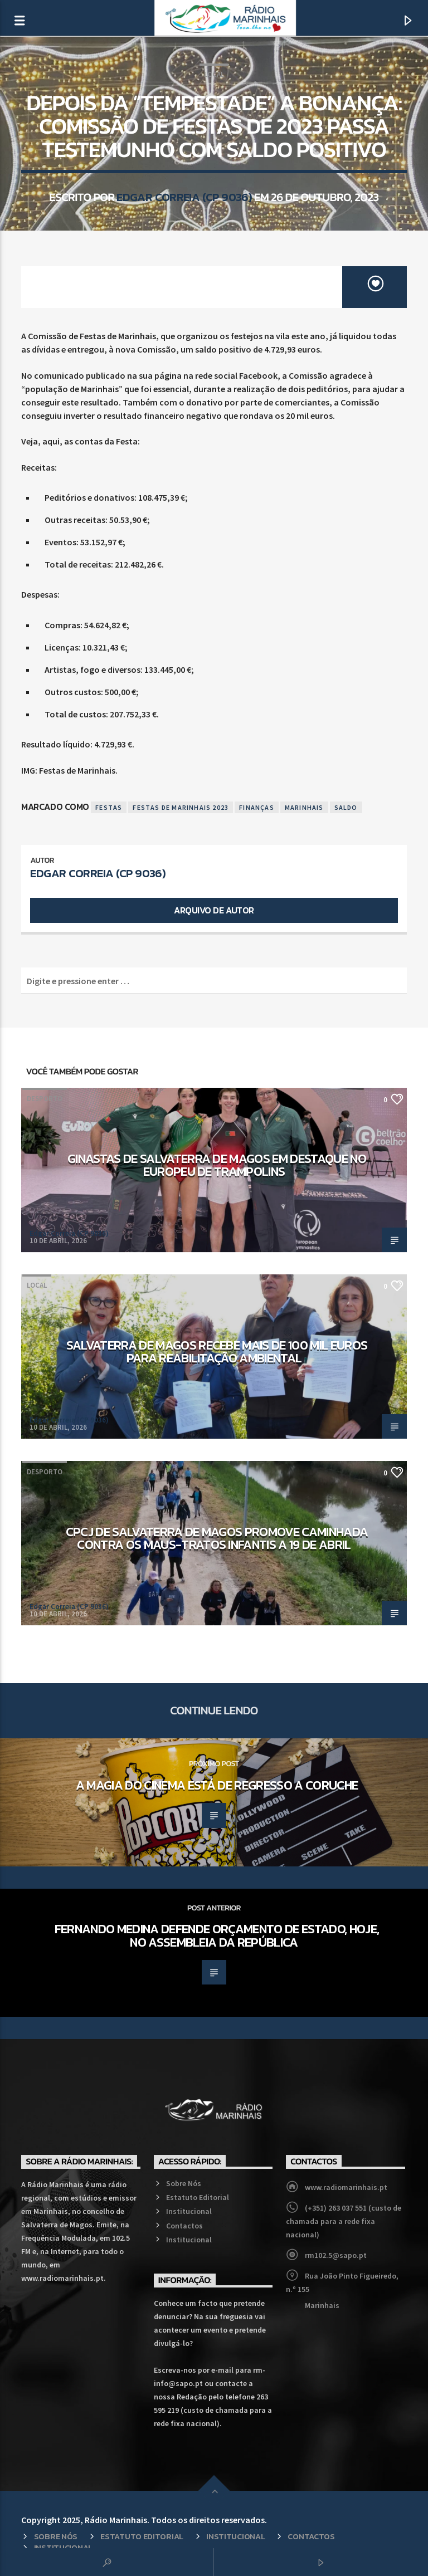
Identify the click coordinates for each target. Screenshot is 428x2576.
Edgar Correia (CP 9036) (184, 197)
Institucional (189, 2211)
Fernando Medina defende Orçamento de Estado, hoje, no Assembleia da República (217, 1935)
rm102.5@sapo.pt (336, 2255)
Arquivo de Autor (214, 910)
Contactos (184, 2226)
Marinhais (304, 807)
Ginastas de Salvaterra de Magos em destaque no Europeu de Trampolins (216, 1165)
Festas (108, 807)
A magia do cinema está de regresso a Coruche (217, 1785)
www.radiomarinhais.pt (346, 2187)
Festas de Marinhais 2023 (180, 807)
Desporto (44, 1098)
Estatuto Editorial (197, 2197)
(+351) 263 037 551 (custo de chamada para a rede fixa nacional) (343, 2221)
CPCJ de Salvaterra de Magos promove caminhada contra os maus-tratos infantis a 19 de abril (217, 1538)
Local (214, 74)
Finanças (256, 807)
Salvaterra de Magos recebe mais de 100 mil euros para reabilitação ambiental (217, 1352)
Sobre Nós (183, 2183)
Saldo (346, 807)
